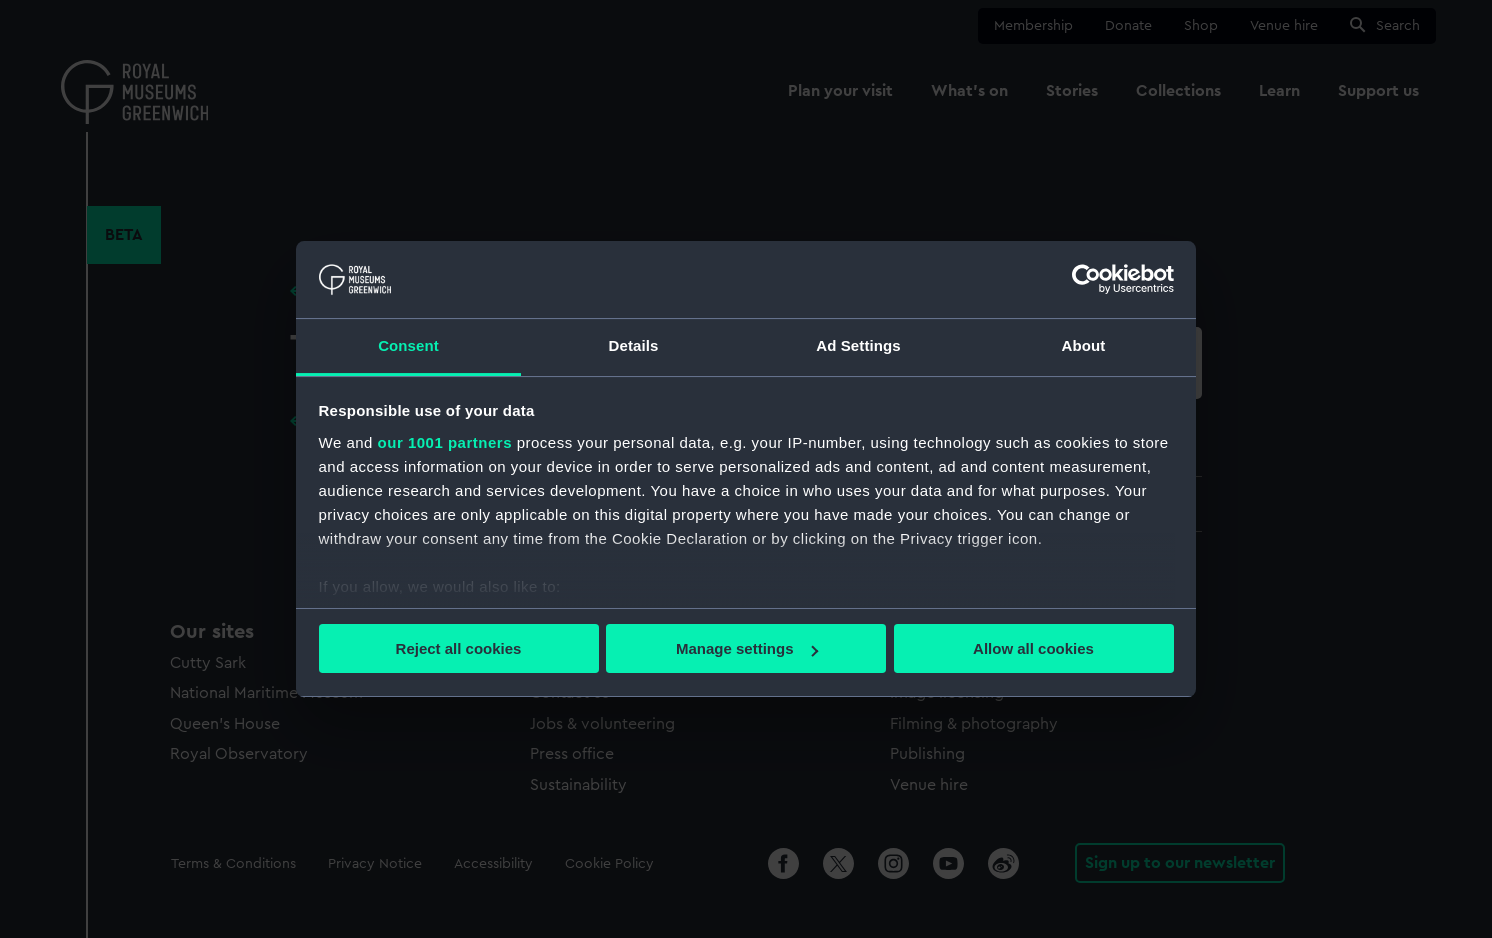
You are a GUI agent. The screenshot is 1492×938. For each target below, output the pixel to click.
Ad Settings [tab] (858, 345)
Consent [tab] (408, 345)
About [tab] (1084, 345)
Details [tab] (634, 345)
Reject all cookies (459, 648)
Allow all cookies (1033, 648)
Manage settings (747, 648)
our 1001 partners (445, 442)
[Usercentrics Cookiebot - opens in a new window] (1086, 279)
